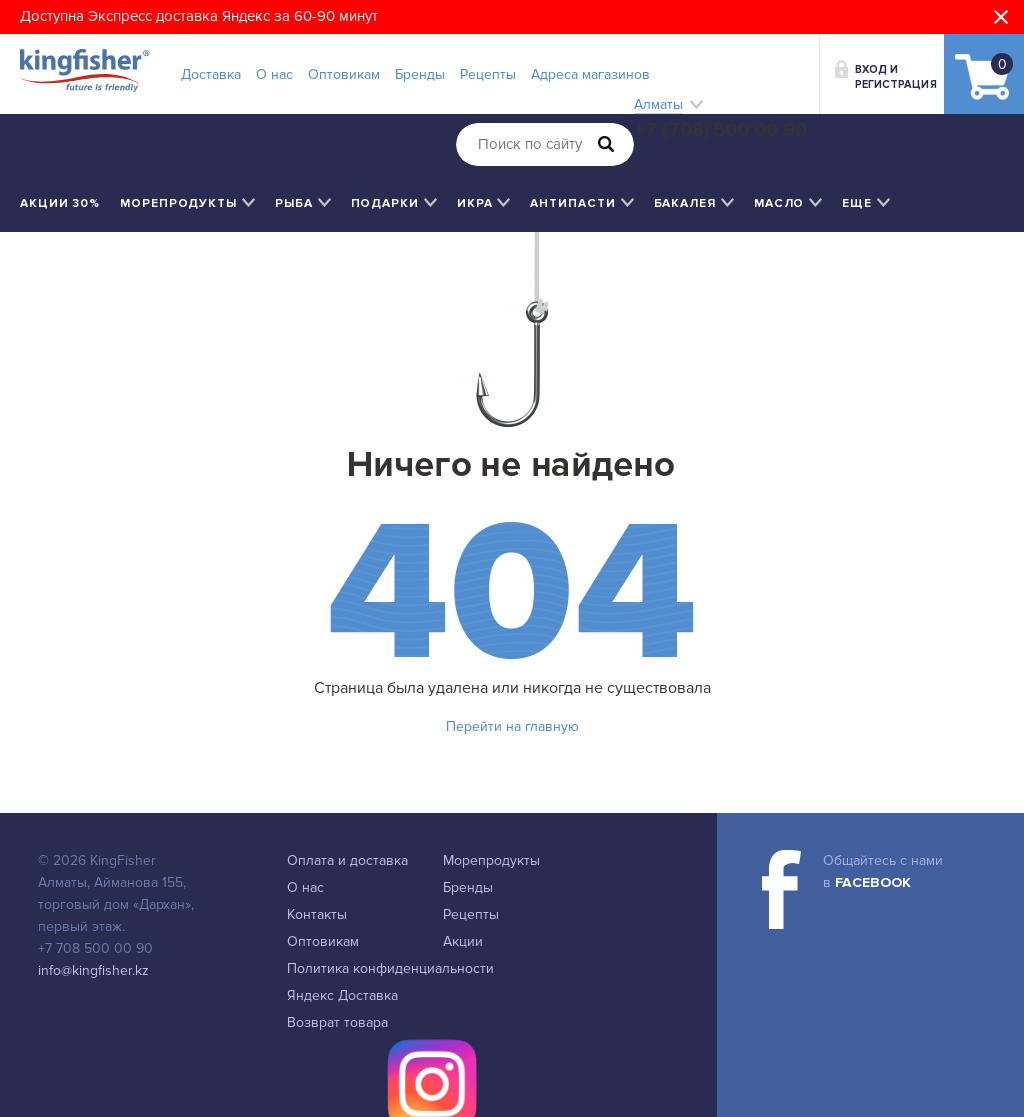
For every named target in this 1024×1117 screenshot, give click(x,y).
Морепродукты (491, 860)
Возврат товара (337, 1022)
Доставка (211, 74)
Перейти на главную (512, 726)
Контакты (317, 914)
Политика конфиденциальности (390, 968)
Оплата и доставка (347, 860)
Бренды (420, 74)
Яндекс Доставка (342, 995)
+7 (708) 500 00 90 (720, 130)
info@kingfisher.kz (93, 970)
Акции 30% (60, 203)
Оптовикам (344, 74)
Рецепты (488, 74)
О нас (274, 74)
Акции (463, 941)
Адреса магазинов (590, 74)
